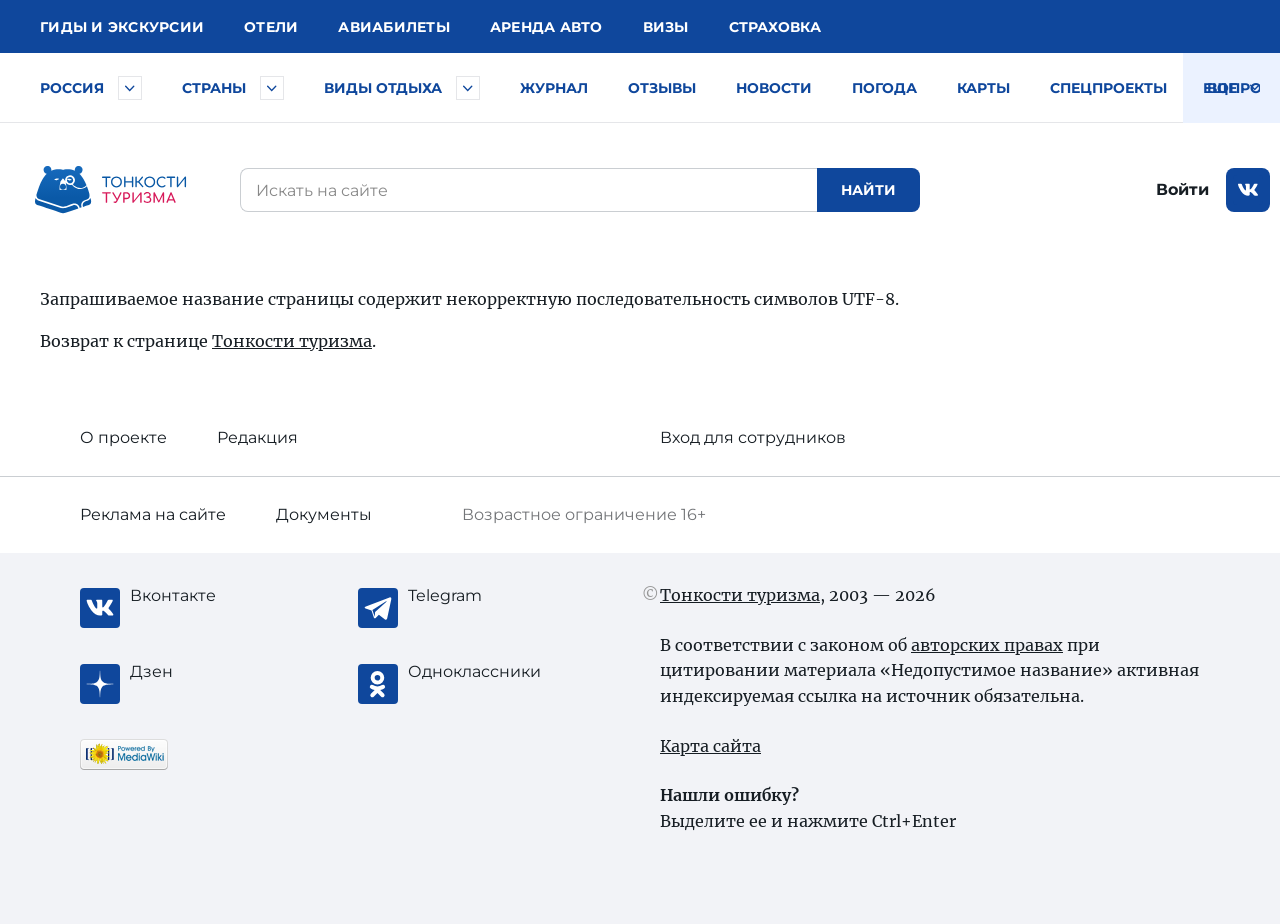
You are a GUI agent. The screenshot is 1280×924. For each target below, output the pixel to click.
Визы (666, 27)
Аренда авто (546, 27)
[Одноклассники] (488, 672)
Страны (214, 88)
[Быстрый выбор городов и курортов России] (130, 88)
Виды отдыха (383, 88)
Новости (774, 88)
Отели (271, 27)
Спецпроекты (1108, 88)
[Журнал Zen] (210, 672)
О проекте (123, 437)
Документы (324, 514)
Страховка (775, 27)
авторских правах (987, 645)
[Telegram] (488, 596)
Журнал (554, 88)
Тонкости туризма (292, 341)
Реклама (153, 514)
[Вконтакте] (210, 596)
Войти (1182, 189)
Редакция (257, 437)
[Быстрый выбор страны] (272, 88)
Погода (884, 88)
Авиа (394, 27)
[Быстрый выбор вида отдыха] (468, 88)
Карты (983, 88)
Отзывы (662, 88)
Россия (72, 88)
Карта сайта (710, 746)
